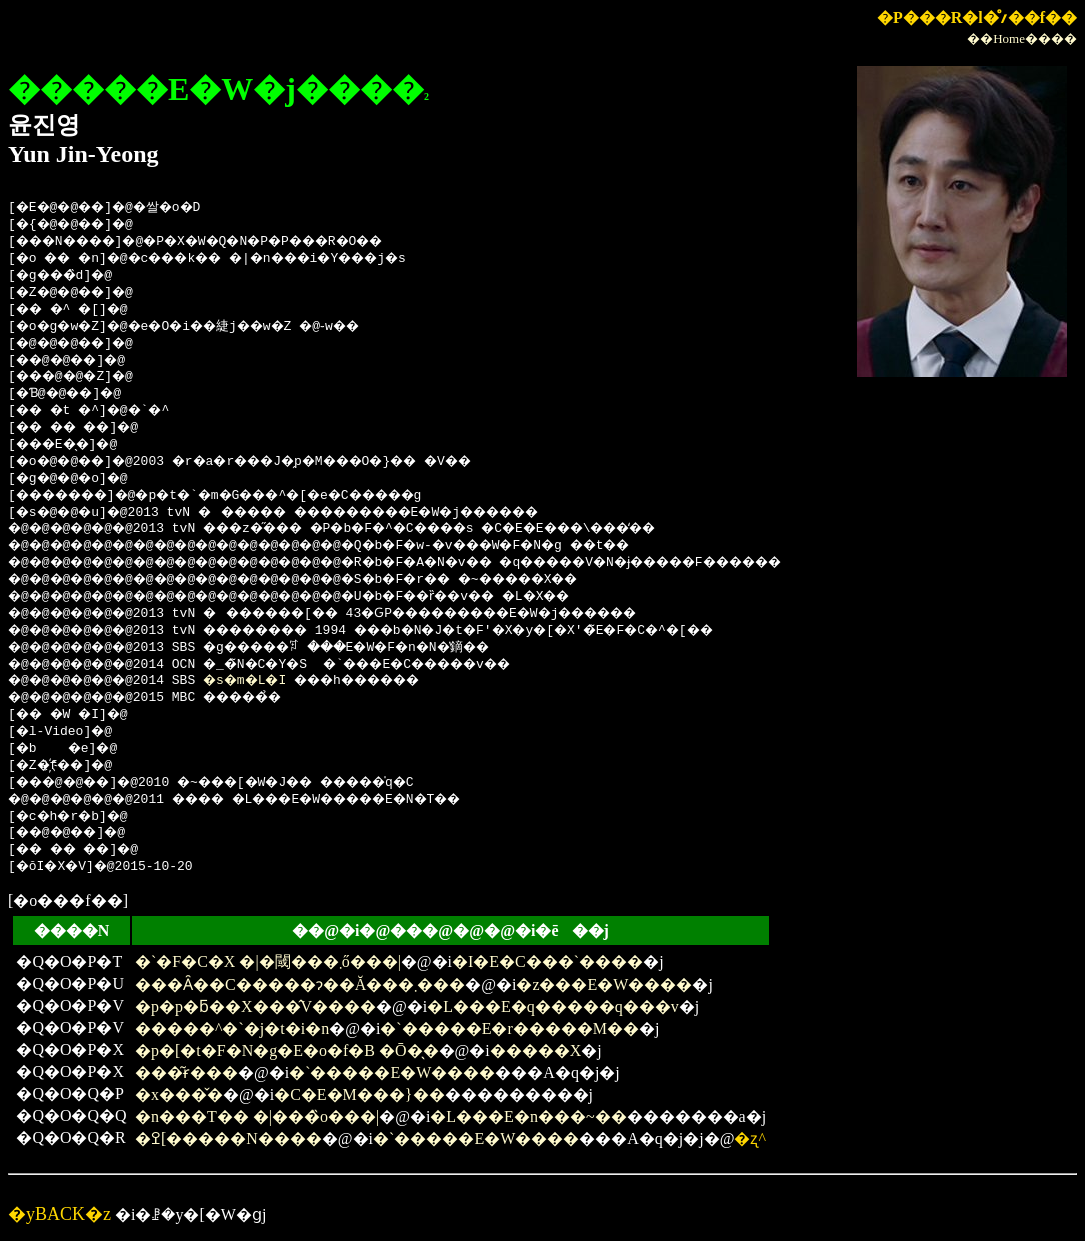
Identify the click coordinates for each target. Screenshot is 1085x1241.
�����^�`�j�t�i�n (232, 1028)
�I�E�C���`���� (547, 961)
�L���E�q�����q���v (553, 1006)
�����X (536, 1050)
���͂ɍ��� (186, 1072)
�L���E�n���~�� (528, 1116)
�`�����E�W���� (392, 1072)
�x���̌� (179, 1094)
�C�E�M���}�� (359, 1094)
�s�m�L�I (266, 681)
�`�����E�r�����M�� (509, 1028)
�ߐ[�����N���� (228, 1138)
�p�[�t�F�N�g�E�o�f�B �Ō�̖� (287, 1050)
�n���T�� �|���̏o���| (257, 1116)
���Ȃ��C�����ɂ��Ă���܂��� (300, 984)
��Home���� (1022, 38)
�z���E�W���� (604, 984)
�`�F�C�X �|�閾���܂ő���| (268, 961)
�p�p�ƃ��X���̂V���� (255, 1006)
